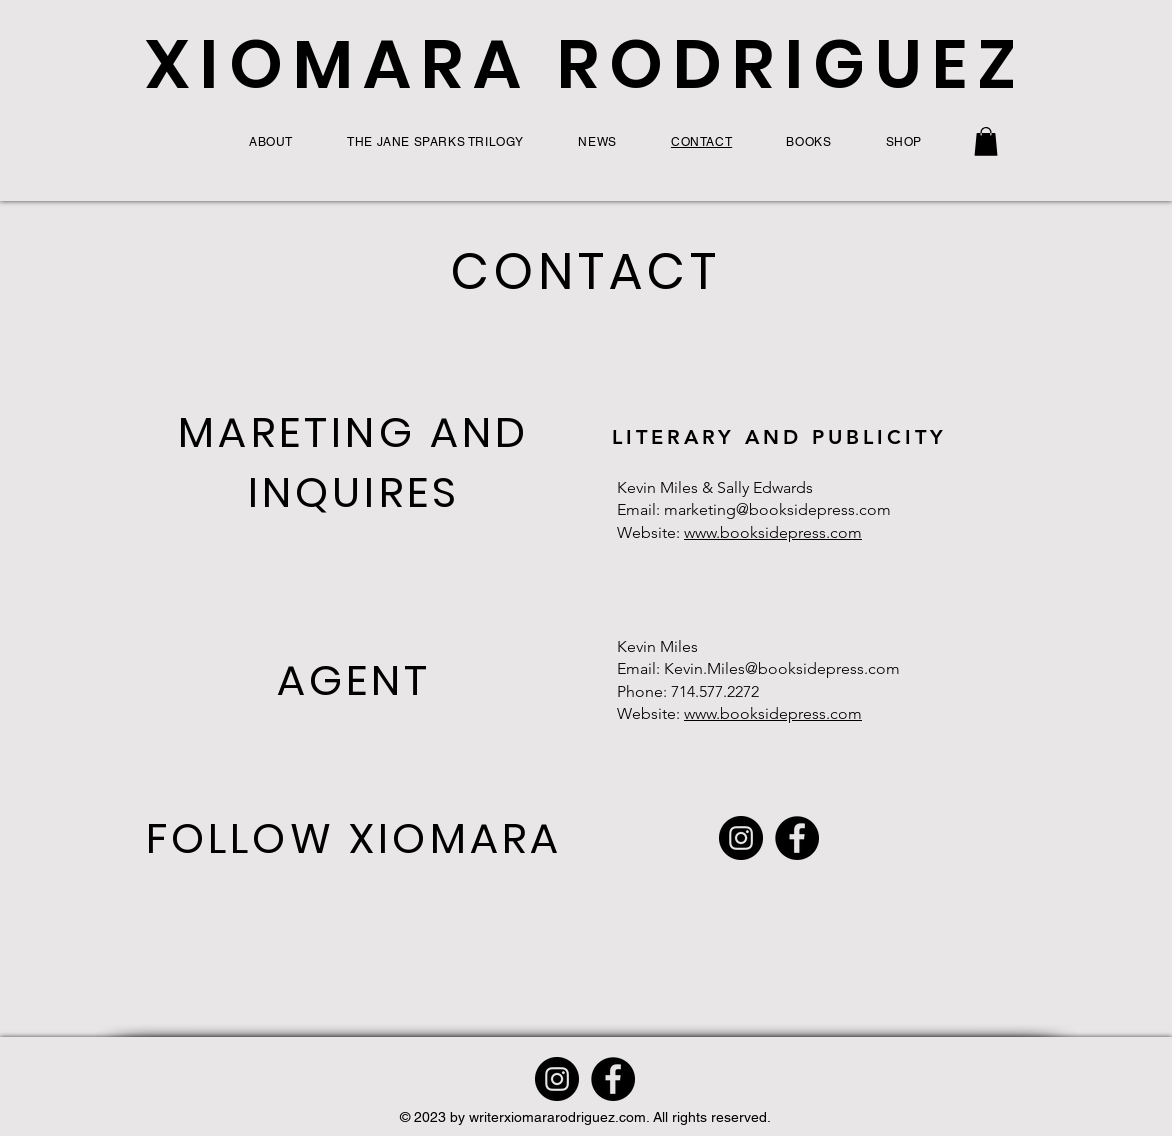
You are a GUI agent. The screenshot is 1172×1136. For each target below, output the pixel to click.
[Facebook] (797, 838)
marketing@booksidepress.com (777, 509)
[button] (986, 141)
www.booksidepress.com (773, 532)
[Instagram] (741, 838)
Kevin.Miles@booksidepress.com (782, 668)
